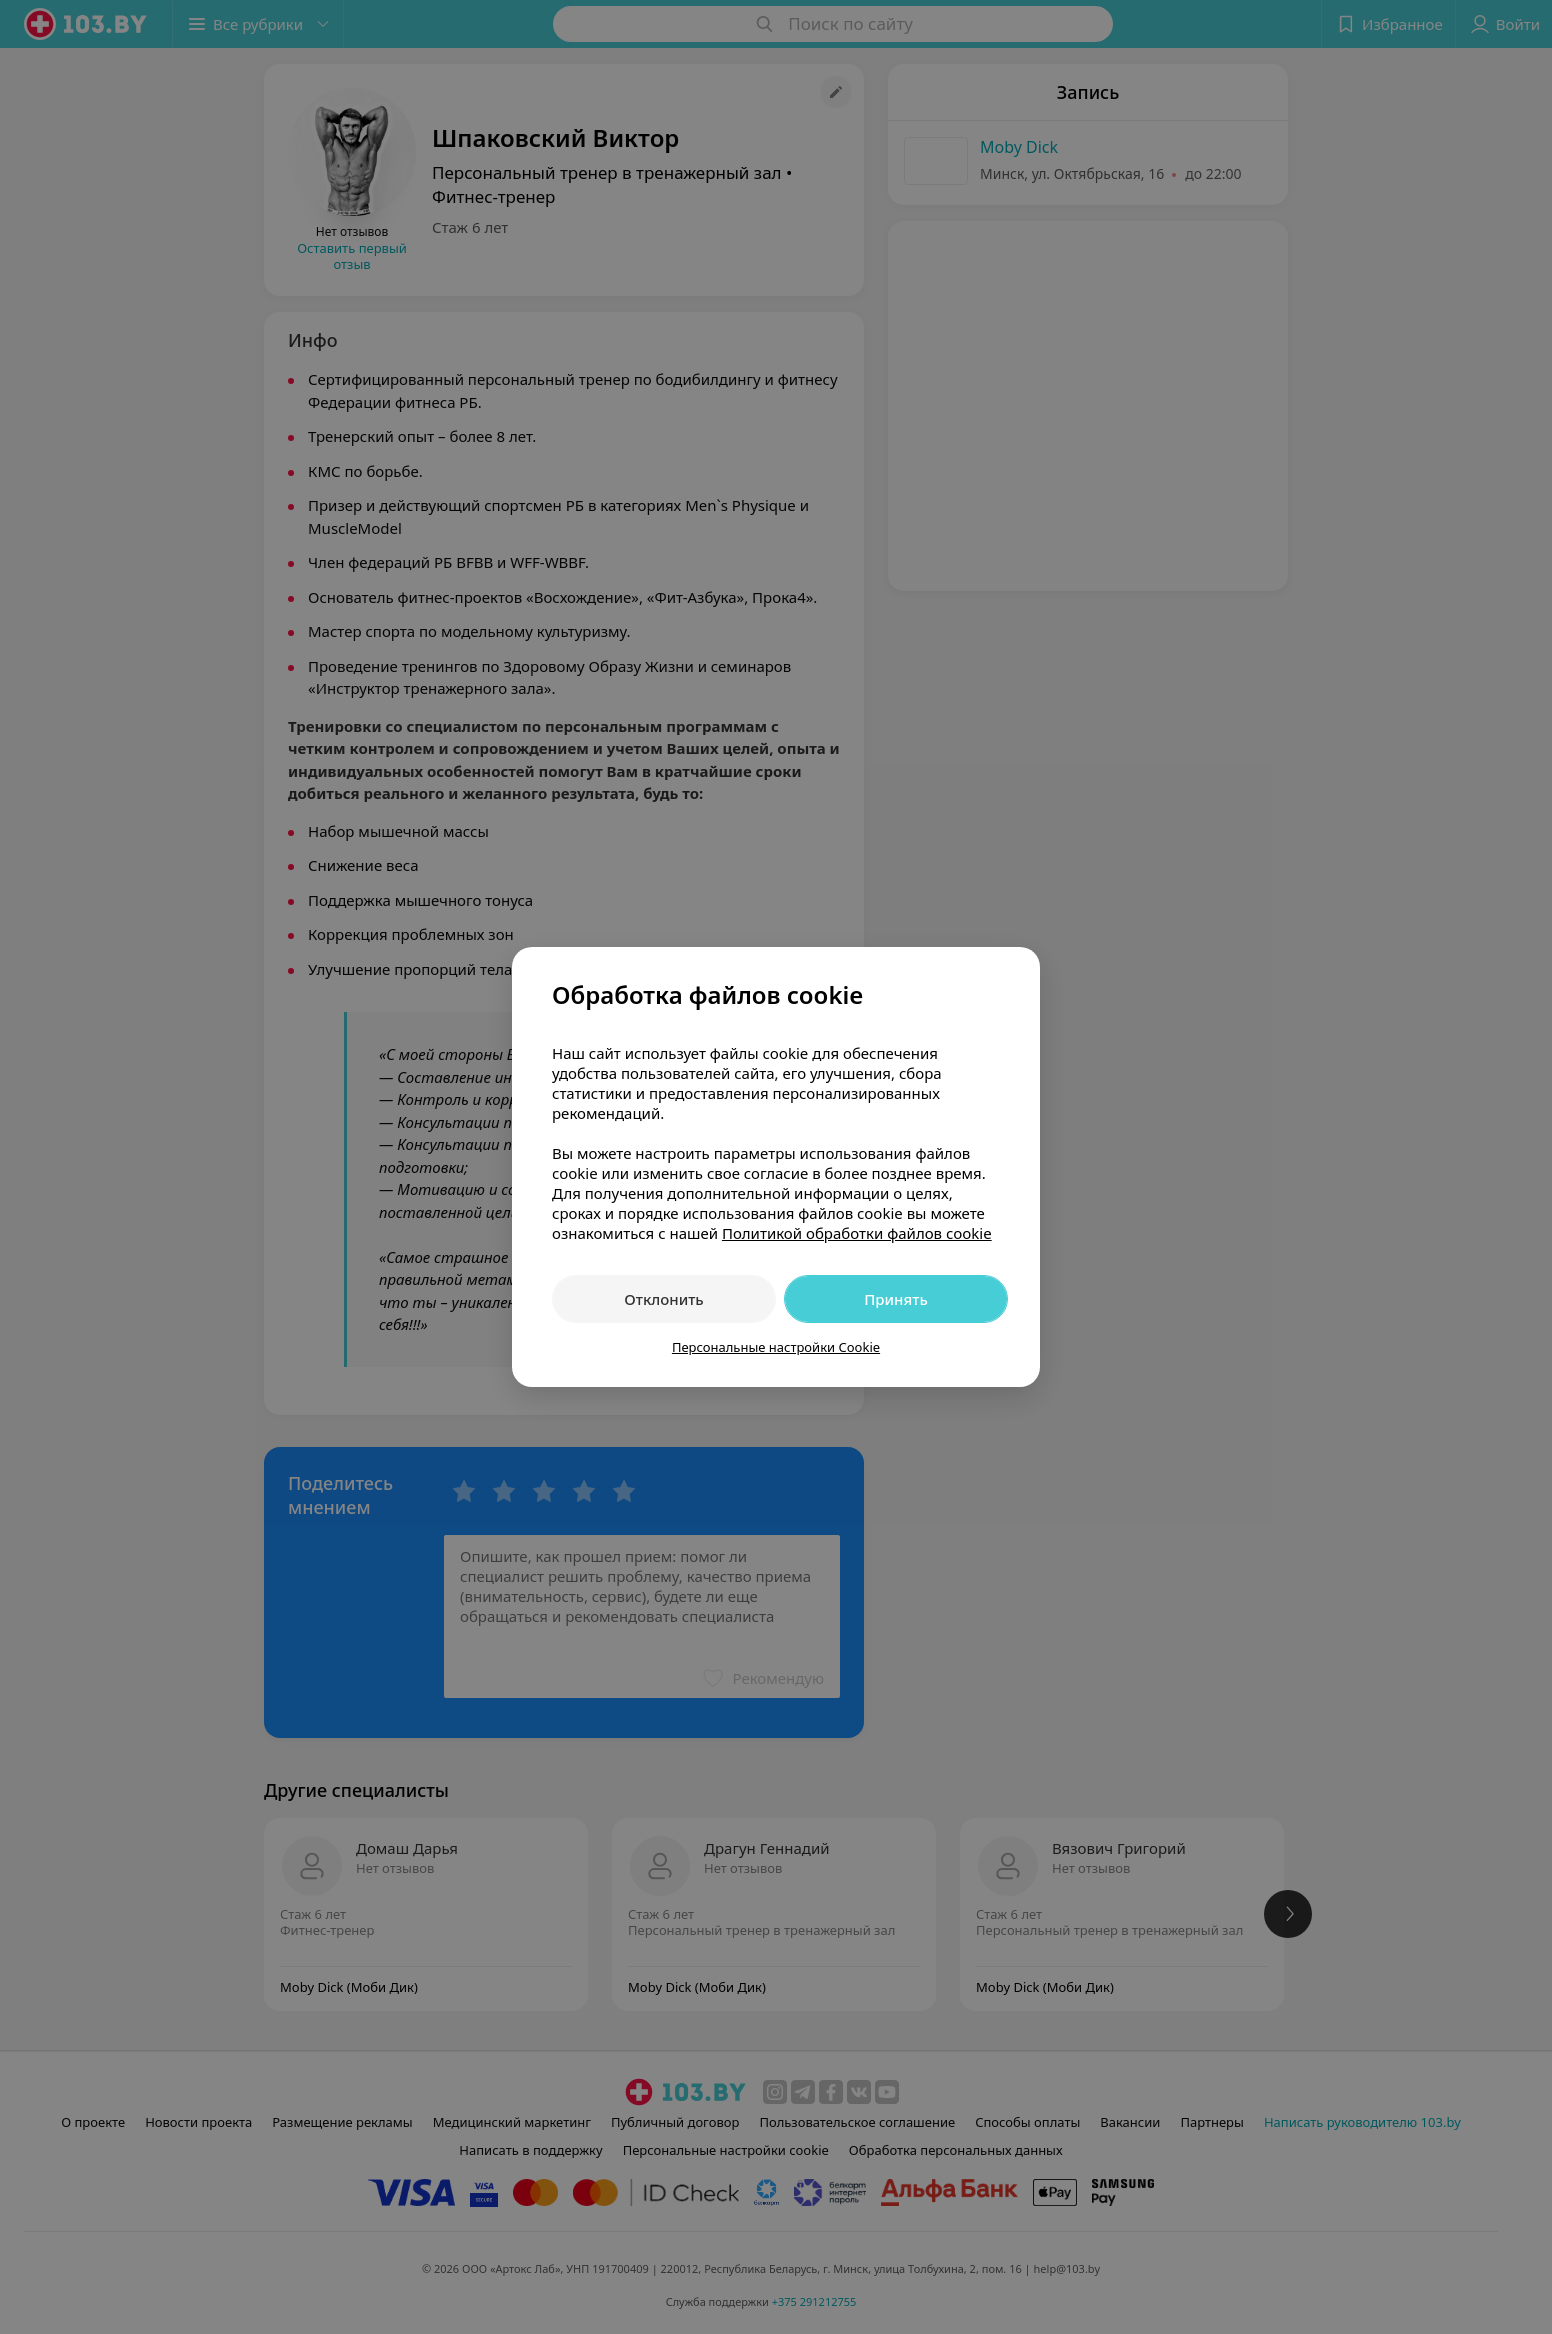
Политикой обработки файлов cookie (857, 1233)
